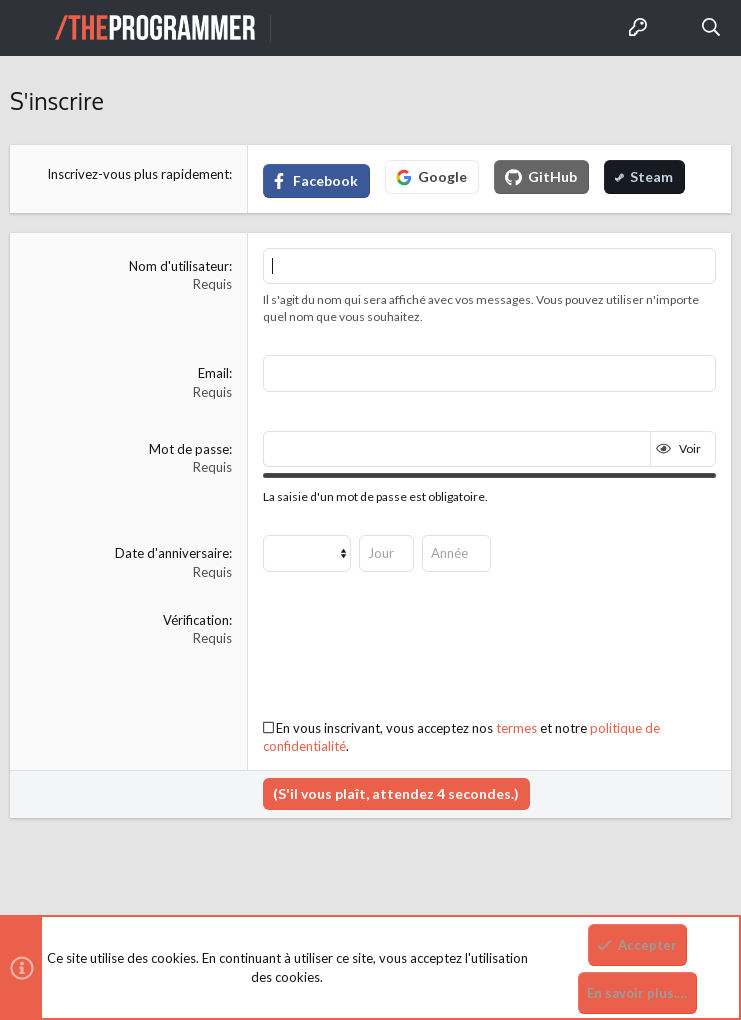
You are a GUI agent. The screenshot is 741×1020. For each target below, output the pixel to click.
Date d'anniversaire (172, 553)
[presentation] (415, 650)
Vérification (196, 620)
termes (516, 728)
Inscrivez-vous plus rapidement (138, 174)
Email (213, 373)
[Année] (456, 553)
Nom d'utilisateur (179, 266)
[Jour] (386, 553)
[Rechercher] (711, 28)
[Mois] (307, 553)
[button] (30, 28)
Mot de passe (189, 449)
